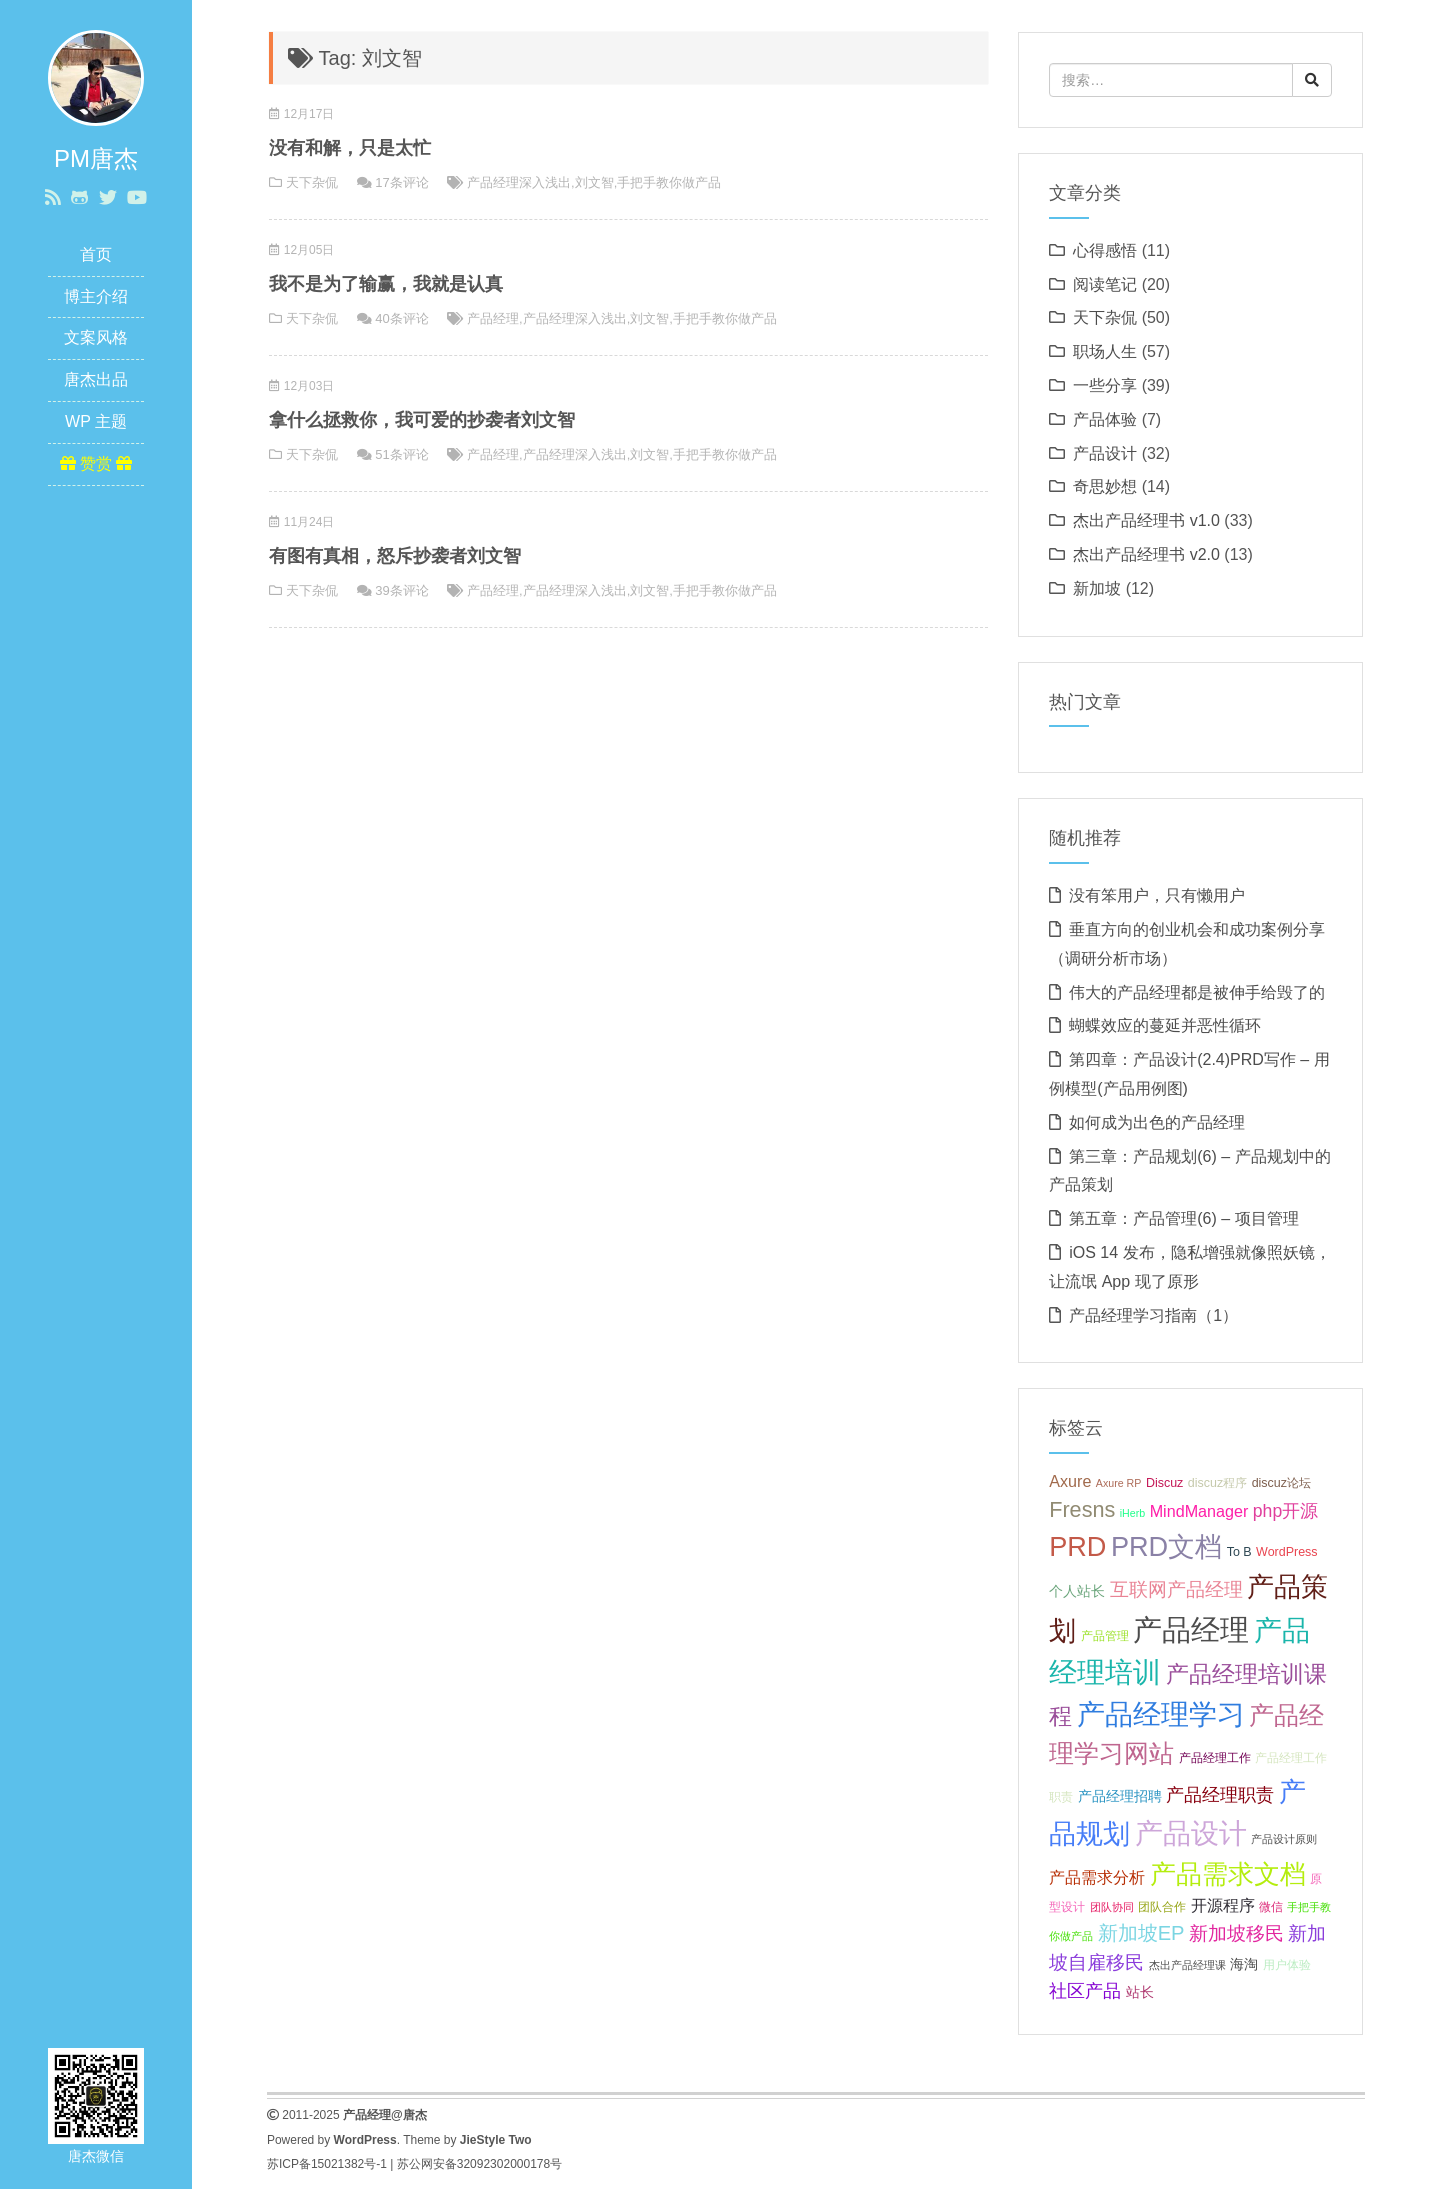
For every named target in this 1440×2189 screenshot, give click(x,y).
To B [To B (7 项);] (1239, 1552)
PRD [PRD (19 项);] (1077, 1546)
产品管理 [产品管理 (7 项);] (1105, 1636)
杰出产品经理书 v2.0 (1146, 554)
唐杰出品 (96, 379)
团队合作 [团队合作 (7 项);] (1162, 1907)
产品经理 (493, 318)
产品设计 (1105, 453)
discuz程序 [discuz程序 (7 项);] (1217, 1483)
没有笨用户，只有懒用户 (1157, 895)
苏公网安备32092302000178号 (479, 2164)
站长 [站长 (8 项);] (1140, 1992)
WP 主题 (96, 421)
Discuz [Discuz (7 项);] (1164, 1483)
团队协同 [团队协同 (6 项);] (1112, 1907)
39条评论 (401, 590)
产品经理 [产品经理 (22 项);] (1191, 1629)
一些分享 (1105, 385)
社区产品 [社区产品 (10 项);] (1085, 1991)
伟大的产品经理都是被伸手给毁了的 (1197, 992)
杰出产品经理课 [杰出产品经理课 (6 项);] (1187, 1965)
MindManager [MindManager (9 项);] (1199, 1511)
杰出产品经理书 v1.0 (1146, 520)
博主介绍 (96, 296)
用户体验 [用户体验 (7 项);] (1287, 1965)
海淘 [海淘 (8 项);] (1244, 1964)
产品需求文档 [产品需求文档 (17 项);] (1228, 1874)
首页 (96, 254)
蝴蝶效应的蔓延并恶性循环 (1165, 1025)
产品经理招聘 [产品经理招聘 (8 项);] (1120, 1796)
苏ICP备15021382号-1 (327, 2164)
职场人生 (1105, 351)
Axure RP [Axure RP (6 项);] (1119, 1483)
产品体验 (1105, 419)
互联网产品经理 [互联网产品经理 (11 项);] (1176, 1589)
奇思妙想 (1105, 486)
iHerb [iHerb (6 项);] (1132, 1513)
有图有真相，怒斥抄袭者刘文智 (395, 556)
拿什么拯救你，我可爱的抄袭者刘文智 (422, 420)
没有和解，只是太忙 (350, 148)
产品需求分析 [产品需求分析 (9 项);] (1097, 1877)
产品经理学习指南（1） (1153, 1315)
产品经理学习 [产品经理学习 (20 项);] (1161, 1714)
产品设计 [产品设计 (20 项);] (1191, 1833)
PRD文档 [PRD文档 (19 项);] (1166, 1546)
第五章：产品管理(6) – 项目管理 (1183, 1218)
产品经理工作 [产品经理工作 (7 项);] (1215, 1758)
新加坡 (1097, 588)
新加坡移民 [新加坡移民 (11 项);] (1236, 1933)
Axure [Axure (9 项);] (1070, 1481)
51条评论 (401, 454)
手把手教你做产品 (669, 182)
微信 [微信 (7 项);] (1271, 1907)
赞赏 (96, 463)
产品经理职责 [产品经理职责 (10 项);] (1220, 1795)
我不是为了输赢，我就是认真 (386, 284)
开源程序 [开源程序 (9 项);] (1223, 1905)
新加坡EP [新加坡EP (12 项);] (1141, 1933)
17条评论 (401, 182)
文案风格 (96, 337)
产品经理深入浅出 (519, 182)
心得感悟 (1105, 250)
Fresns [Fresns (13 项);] (1082, 1509)
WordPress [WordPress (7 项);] (1287, 1552)
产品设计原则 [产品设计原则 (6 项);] (1284, 1839)
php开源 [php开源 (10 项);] (1285, 1511)
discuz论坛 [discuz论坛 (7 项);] (1281, 1483)
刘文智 (594, 182)
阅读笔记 (1105, 284)
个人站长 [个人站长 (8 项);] (1077, 1591)
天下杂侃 (312, 182)
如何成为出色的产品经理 (1157, 1122)
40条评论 (401, 318)
